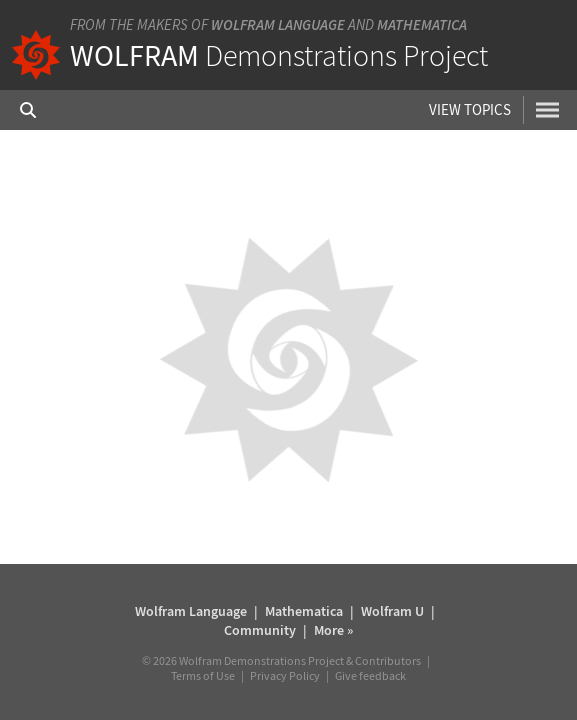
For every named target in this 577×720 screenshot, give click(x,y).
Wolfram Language (278, 24)
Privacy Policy (285, 675)
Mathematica (422, 24)
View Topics (470, 109)
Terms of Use (203, 675)
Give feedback (370, 675)
